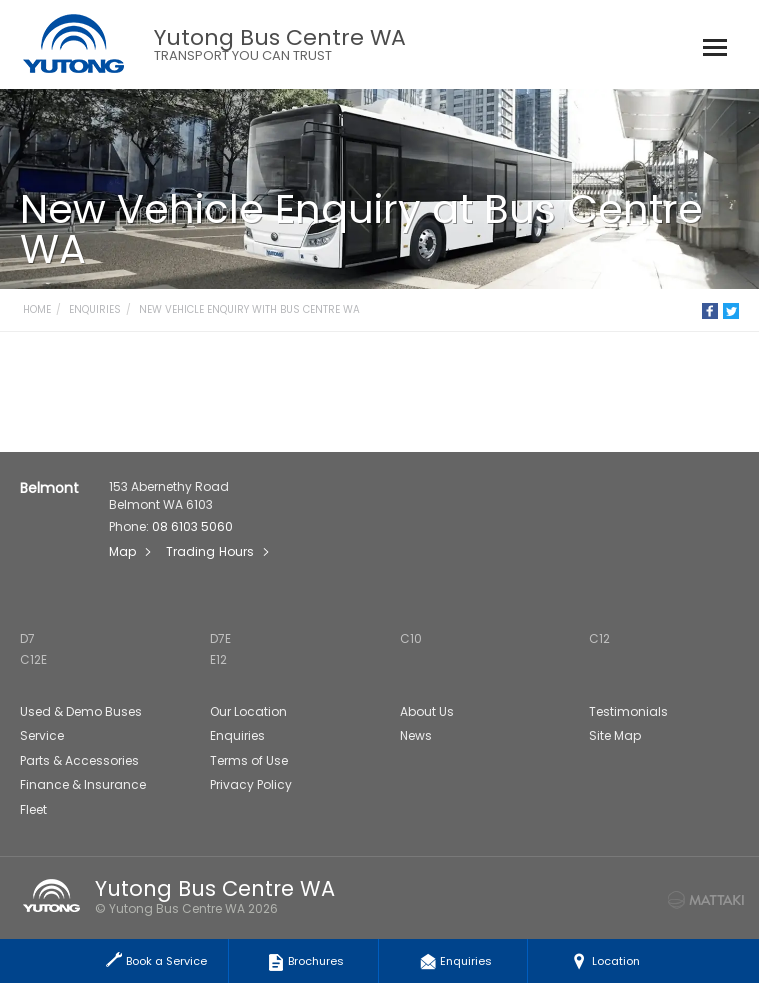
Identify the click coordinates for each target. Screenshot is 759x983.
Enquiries (95, 309)
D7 (27, 638)
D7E (220, 638)
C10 (411, 638)
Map (122, 551)
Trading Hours (210, 551)
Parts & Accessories (79, 760)
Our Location (248, 711)
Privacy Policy (251, 784)
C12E (33, 659)
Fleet (33, 809)
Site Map (615, 735)
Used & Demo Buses (81, 711)
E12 (218, 659)
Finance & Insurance (83, 784)
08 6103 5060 (192, 526)
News (416, 735)
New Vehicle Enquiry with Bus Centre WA (249, 309)
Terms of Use (249, 760)
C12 (599, 638)
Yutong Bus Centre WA (280, 44)
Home (37, 309)
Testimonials (628, 711)
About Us (427, 711)
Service (42, 735)
